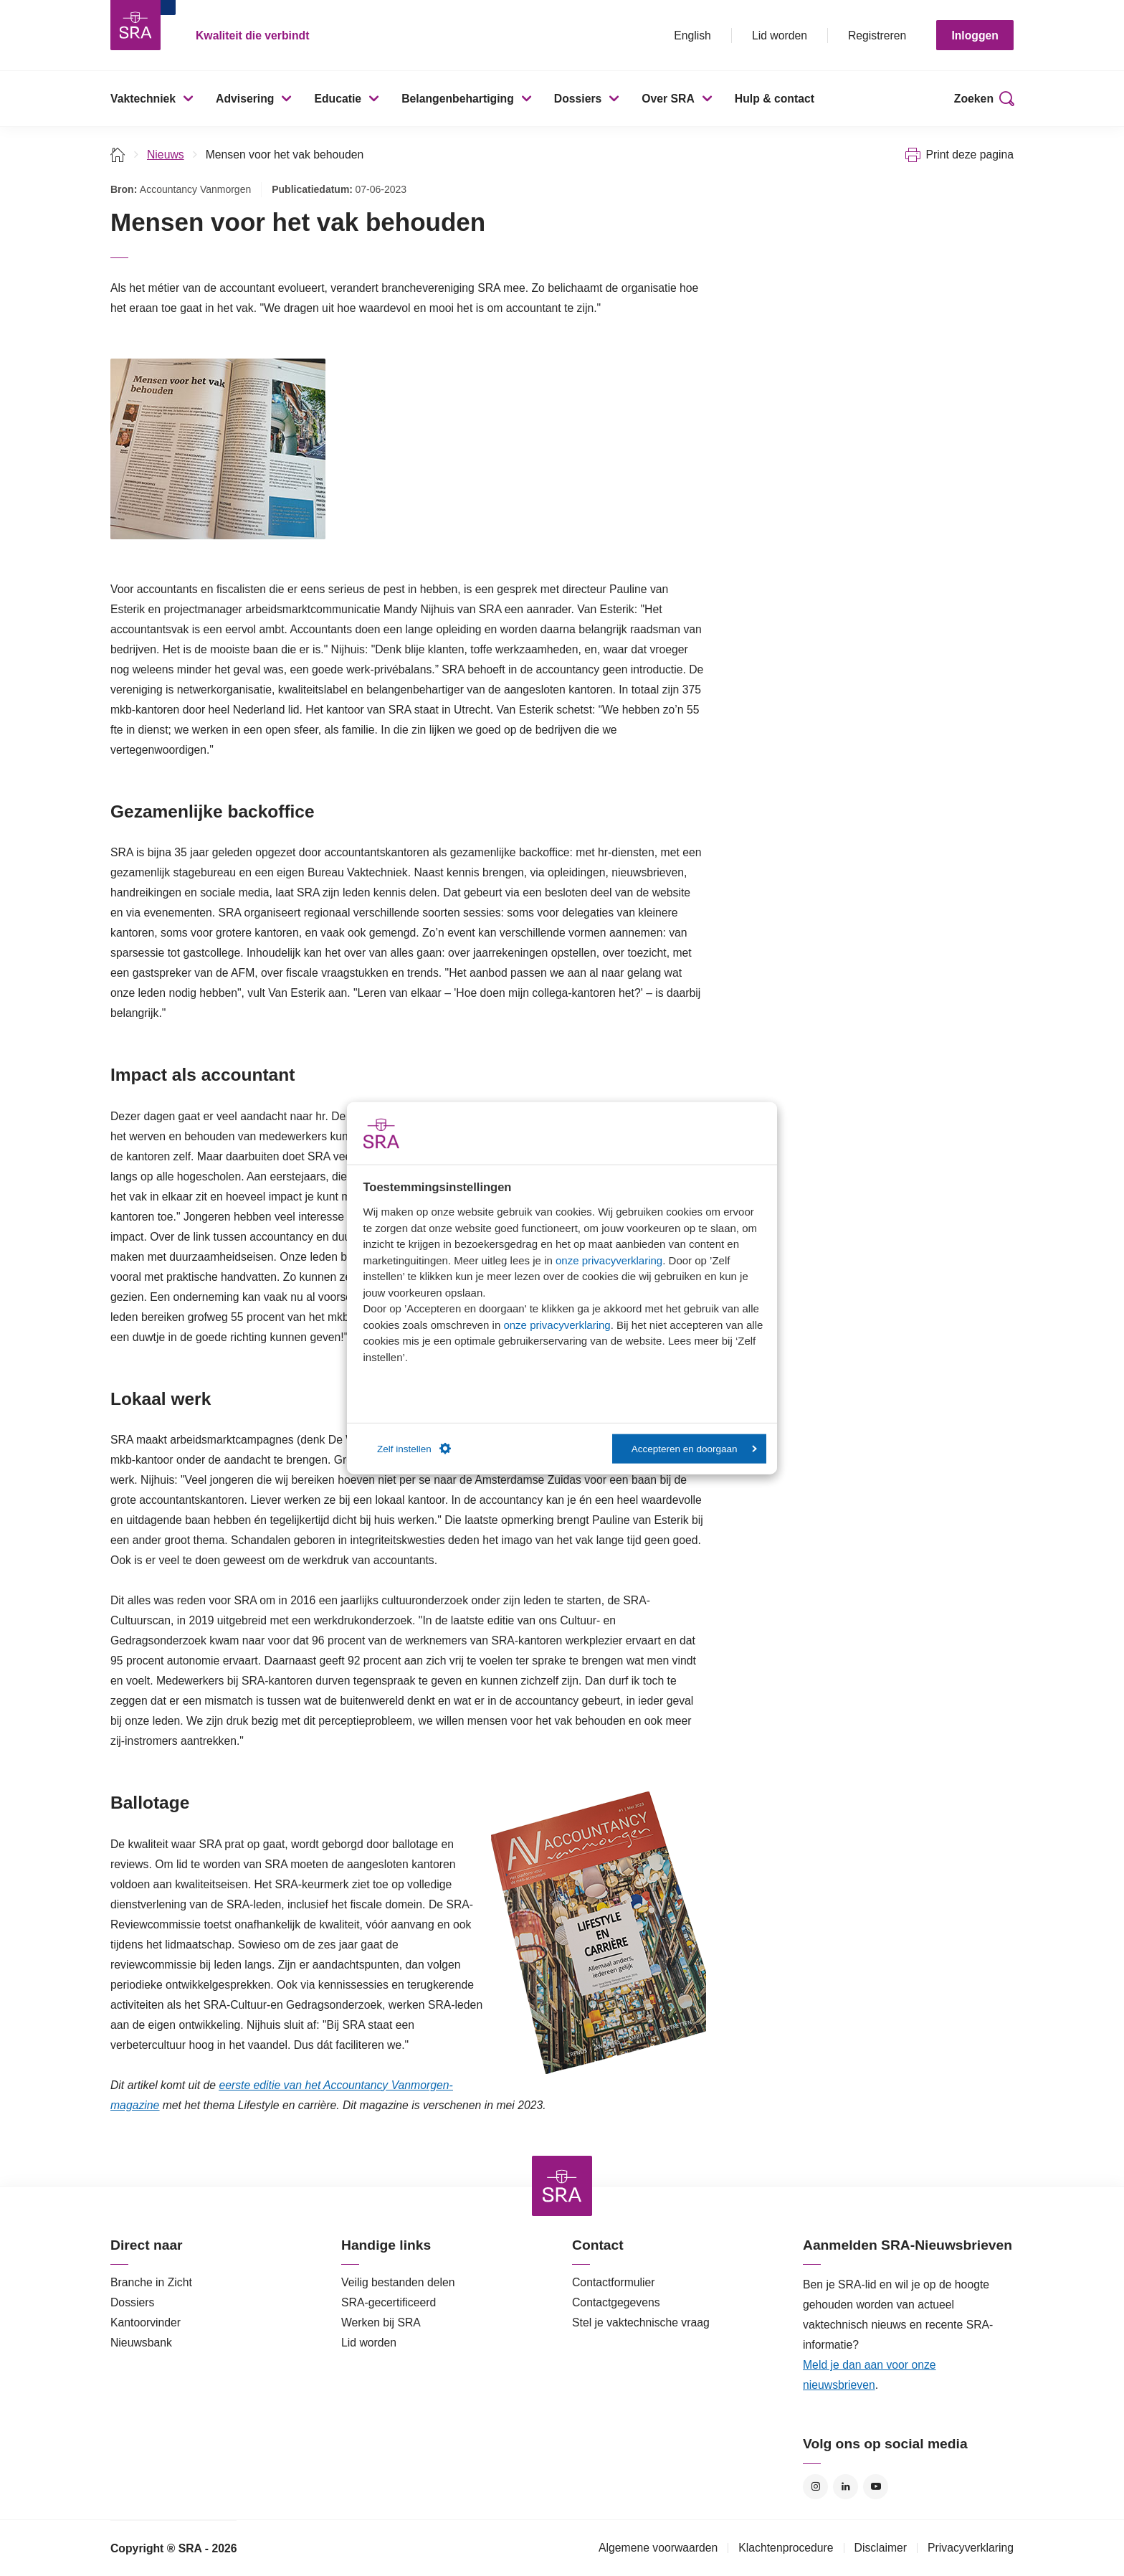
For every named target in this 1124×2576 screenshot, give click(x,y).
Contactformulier (613, 2282)
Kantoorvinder (145, 2322)
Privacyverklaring (971, 2548)
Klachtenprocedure (785, 2548)
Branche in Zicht (151, 2282)
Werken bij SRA (381, 2322)
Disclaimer (881, 2548)
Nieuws (165, 154)
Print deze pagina (969, 154)
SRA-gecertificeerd (388, 2302)
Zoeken (974, 99)
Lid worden (779, 35)
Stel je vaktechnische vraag (641, 2322)
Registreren (877, 35)
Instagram (815, 2486)
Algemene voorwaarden (658, 2548)
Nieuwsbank (141, 2342)
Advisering (245, 99)
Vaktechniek (143, 99)
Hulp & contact (774, 99)
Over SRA (668, 99)
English (692, 35)
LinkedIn (845, 2486)
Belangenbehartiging (457, 99)
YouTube (875, 2486)
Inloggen (975, 35)
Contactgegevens (616, 2302)
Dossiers (578, 99)
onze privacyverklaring (609, 1260)
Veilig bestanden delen (398, 2282)
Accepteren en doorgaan (694, 1448)
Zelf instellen (414, 1448)
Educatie (337, 99)
